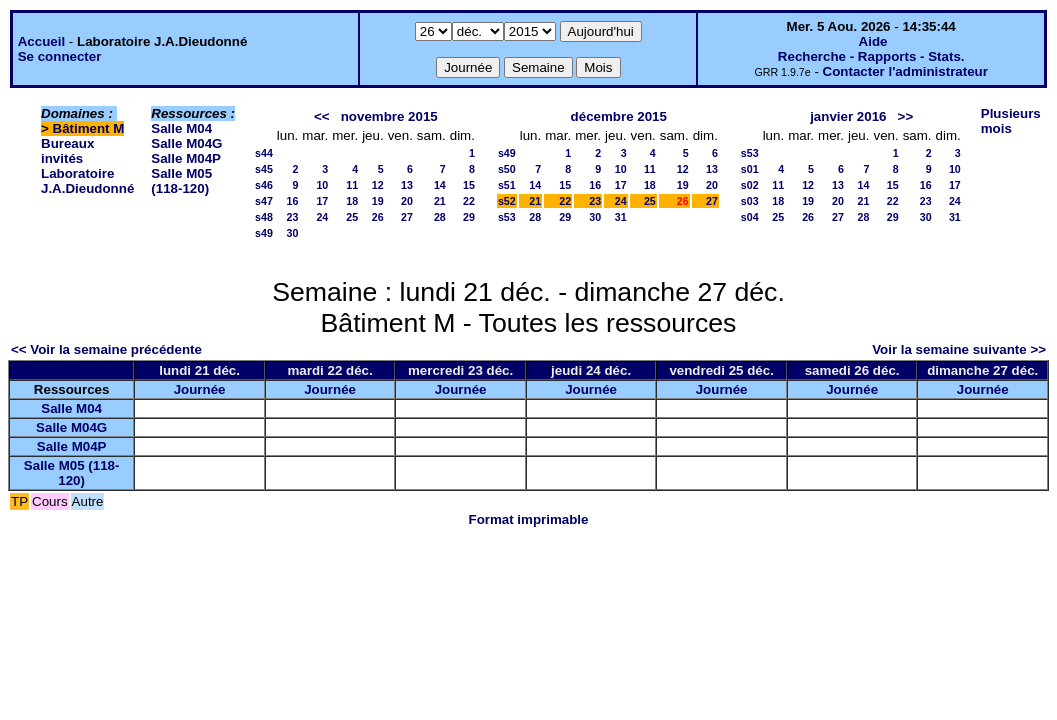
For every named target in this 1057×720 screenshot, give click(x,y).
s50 (507, 169)
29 (469, 217)
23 (292, 217)
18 (352, 201)
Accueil (41, 41)
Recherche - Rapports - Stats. (871, 56)
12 (378, 185)
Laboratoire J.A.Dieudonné (87, 181)
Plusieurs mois (1011, 121)
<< (322, 116)
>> (906, 116)
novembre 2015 (389, 116)
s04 (750, 217)
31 (621, 217)
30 (292, 233)
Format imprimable (529, 519)
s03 (750, 201)
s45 (264, 169)
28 (440, 217)
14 (440, 185)
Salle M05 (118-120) (181, 181)
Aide (873, 41)
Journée (200, 389)
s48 (264, 217)
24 (322, 217)
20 (407, 201)
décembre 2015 (619, 116)
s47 (264, 201)
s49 (264, 233)
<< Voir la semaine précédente (106, 349)
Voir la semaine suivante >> (959, 349)
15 (469, 185)
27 (407, 217)
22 (469, 201)
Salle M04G (186, 143)
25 (352, 217)
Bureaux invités (67, 151)
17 (322, 201)
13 (407, 185)
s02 (750, 185)
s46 (264, 185)
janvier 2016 (848, 116)
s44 (264, 153)
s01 (750, 169)
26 (378, 217)
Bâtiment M (89, 128)
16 (292, 201)
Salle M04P (186, 158)
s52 (507, 201)
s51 (507, 185)
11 (352, 185)
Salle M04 (181, 128)
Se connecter (60, 56)
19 (378, 201)
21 (440, 201)
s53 (507, 217)
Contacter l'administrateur (905, 71)
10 (322, 185)
